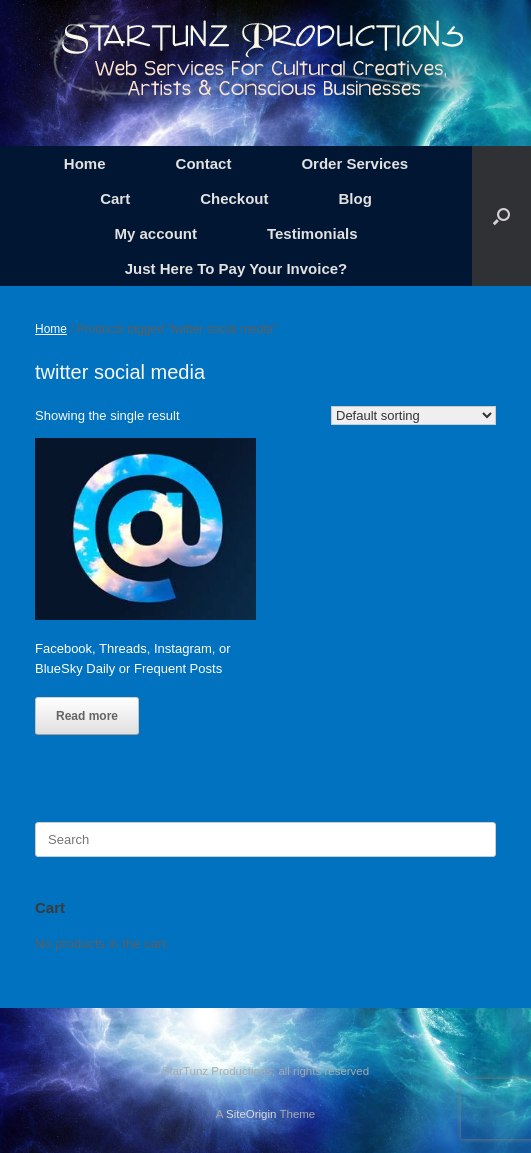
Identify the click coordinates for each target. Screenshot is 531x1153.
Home (85, 163)
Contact (204, 163)
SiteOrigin (251, 1114)
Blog (355, 198)
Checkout (234, 198)
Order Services (354, 163)
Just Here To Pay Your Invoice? (236, 268)
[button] (501, 216)
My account (155, 233)
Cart (115, 198)
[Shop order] (413, 415)
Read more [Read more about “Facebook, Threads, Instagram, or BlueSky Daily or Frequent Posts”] (87, 716)
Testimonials (312, 233)
